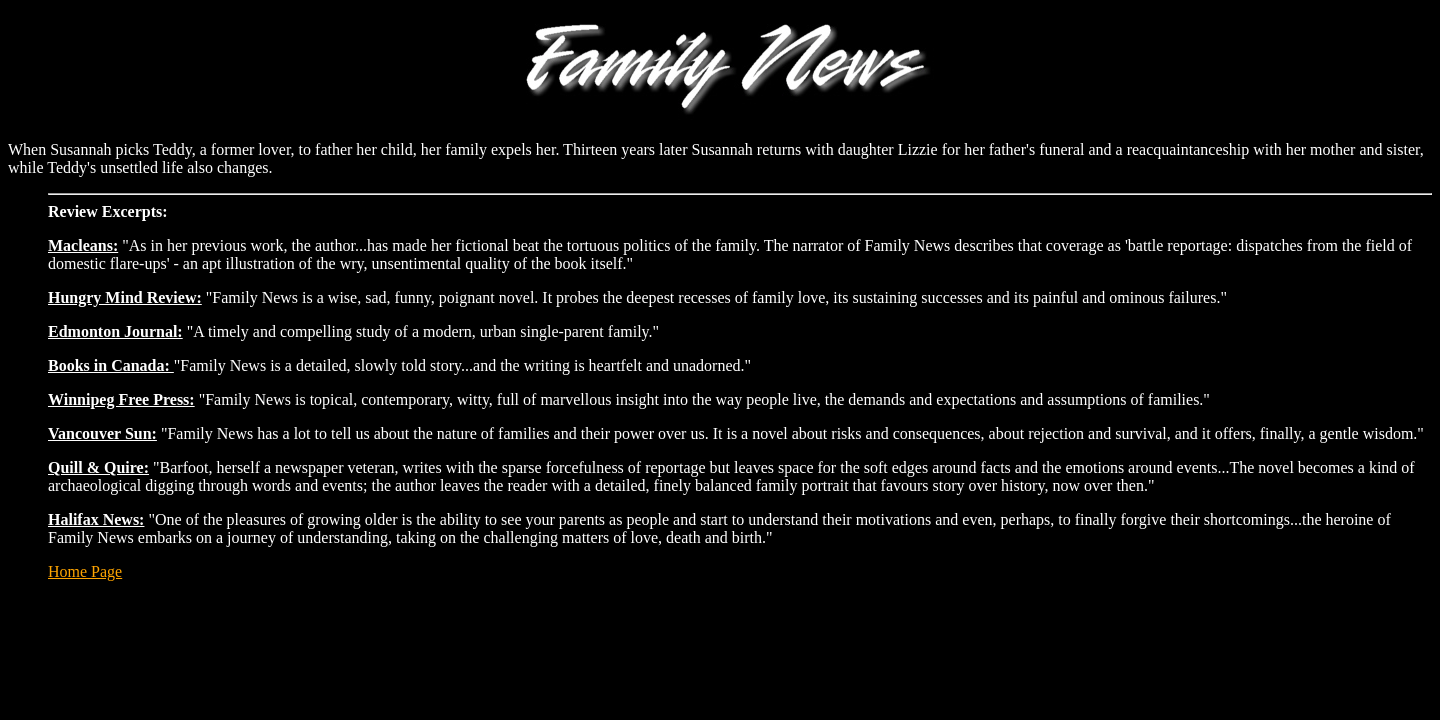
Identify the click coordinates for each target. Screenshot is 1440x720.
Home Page (85, 571)
